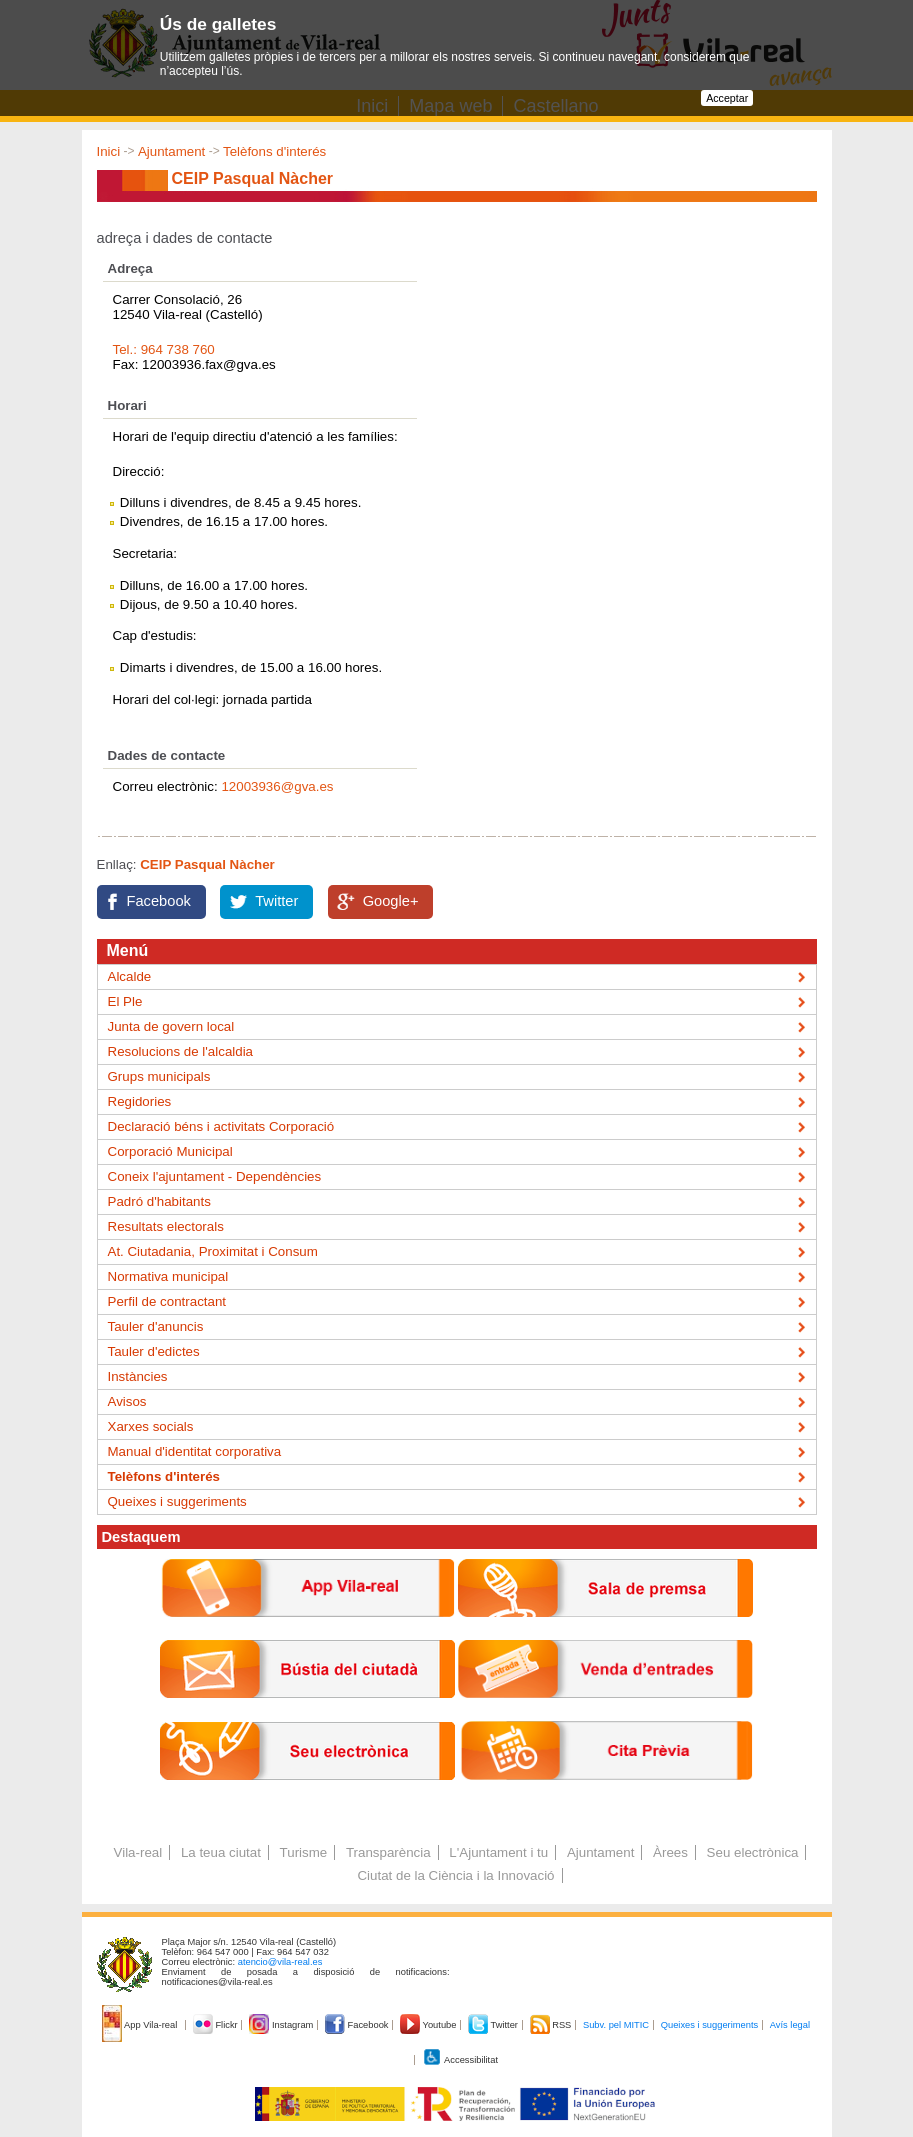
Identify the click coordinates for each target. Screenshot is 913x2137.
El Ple (125, 1001)
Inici (109, 151)
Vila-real (138, 1852)
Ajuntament (171, 151)
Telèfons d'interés (274, 151)
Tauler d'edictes (154, 1351)
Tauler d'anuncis (156, 1326)
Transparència (388, 1852)
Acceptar (727, 98)
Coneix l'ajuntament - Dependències (215, 1176)
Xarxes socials (151, 1426)
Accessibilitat (460, 2060)
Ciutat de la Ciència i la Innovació (455, 1875)
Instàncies (138, 1376)
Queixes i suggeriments (177, 1501)
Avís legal (790, 2025)
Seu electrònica (753, 1852)
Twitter (276, 901)
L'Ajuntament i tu (498, 1852)
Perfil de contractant (167, 1301)
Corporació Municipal (170, 1151)
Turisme (304, 1852)
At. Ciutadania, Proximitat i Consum (213, 1251)
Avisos (127, 1401)
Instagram (282, 2025)
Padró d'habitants (159, 1201)
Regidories (140, 1101)
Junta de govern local (171, 1026)
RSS (552, 2025)
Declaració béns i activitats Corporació (221, 1126)
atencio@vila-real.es (280, 1962)
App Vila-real (141, 2025)
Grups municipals (159, 1076)
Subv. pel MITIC (616, 2025)
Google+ (391, 901)
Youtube (429, 2025)
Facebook (159, 901)
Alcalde (130, 976)
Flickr (216, 2025)
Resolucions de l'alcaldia (181, 1051)
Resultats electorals (166, 1226)
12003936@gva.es (277, 786)
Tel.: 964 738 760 (164, 349)
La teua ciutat (221, 1852)
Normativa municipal (168, 1276)
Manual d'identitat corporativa (195, 1451)
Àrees (670, 1852)
